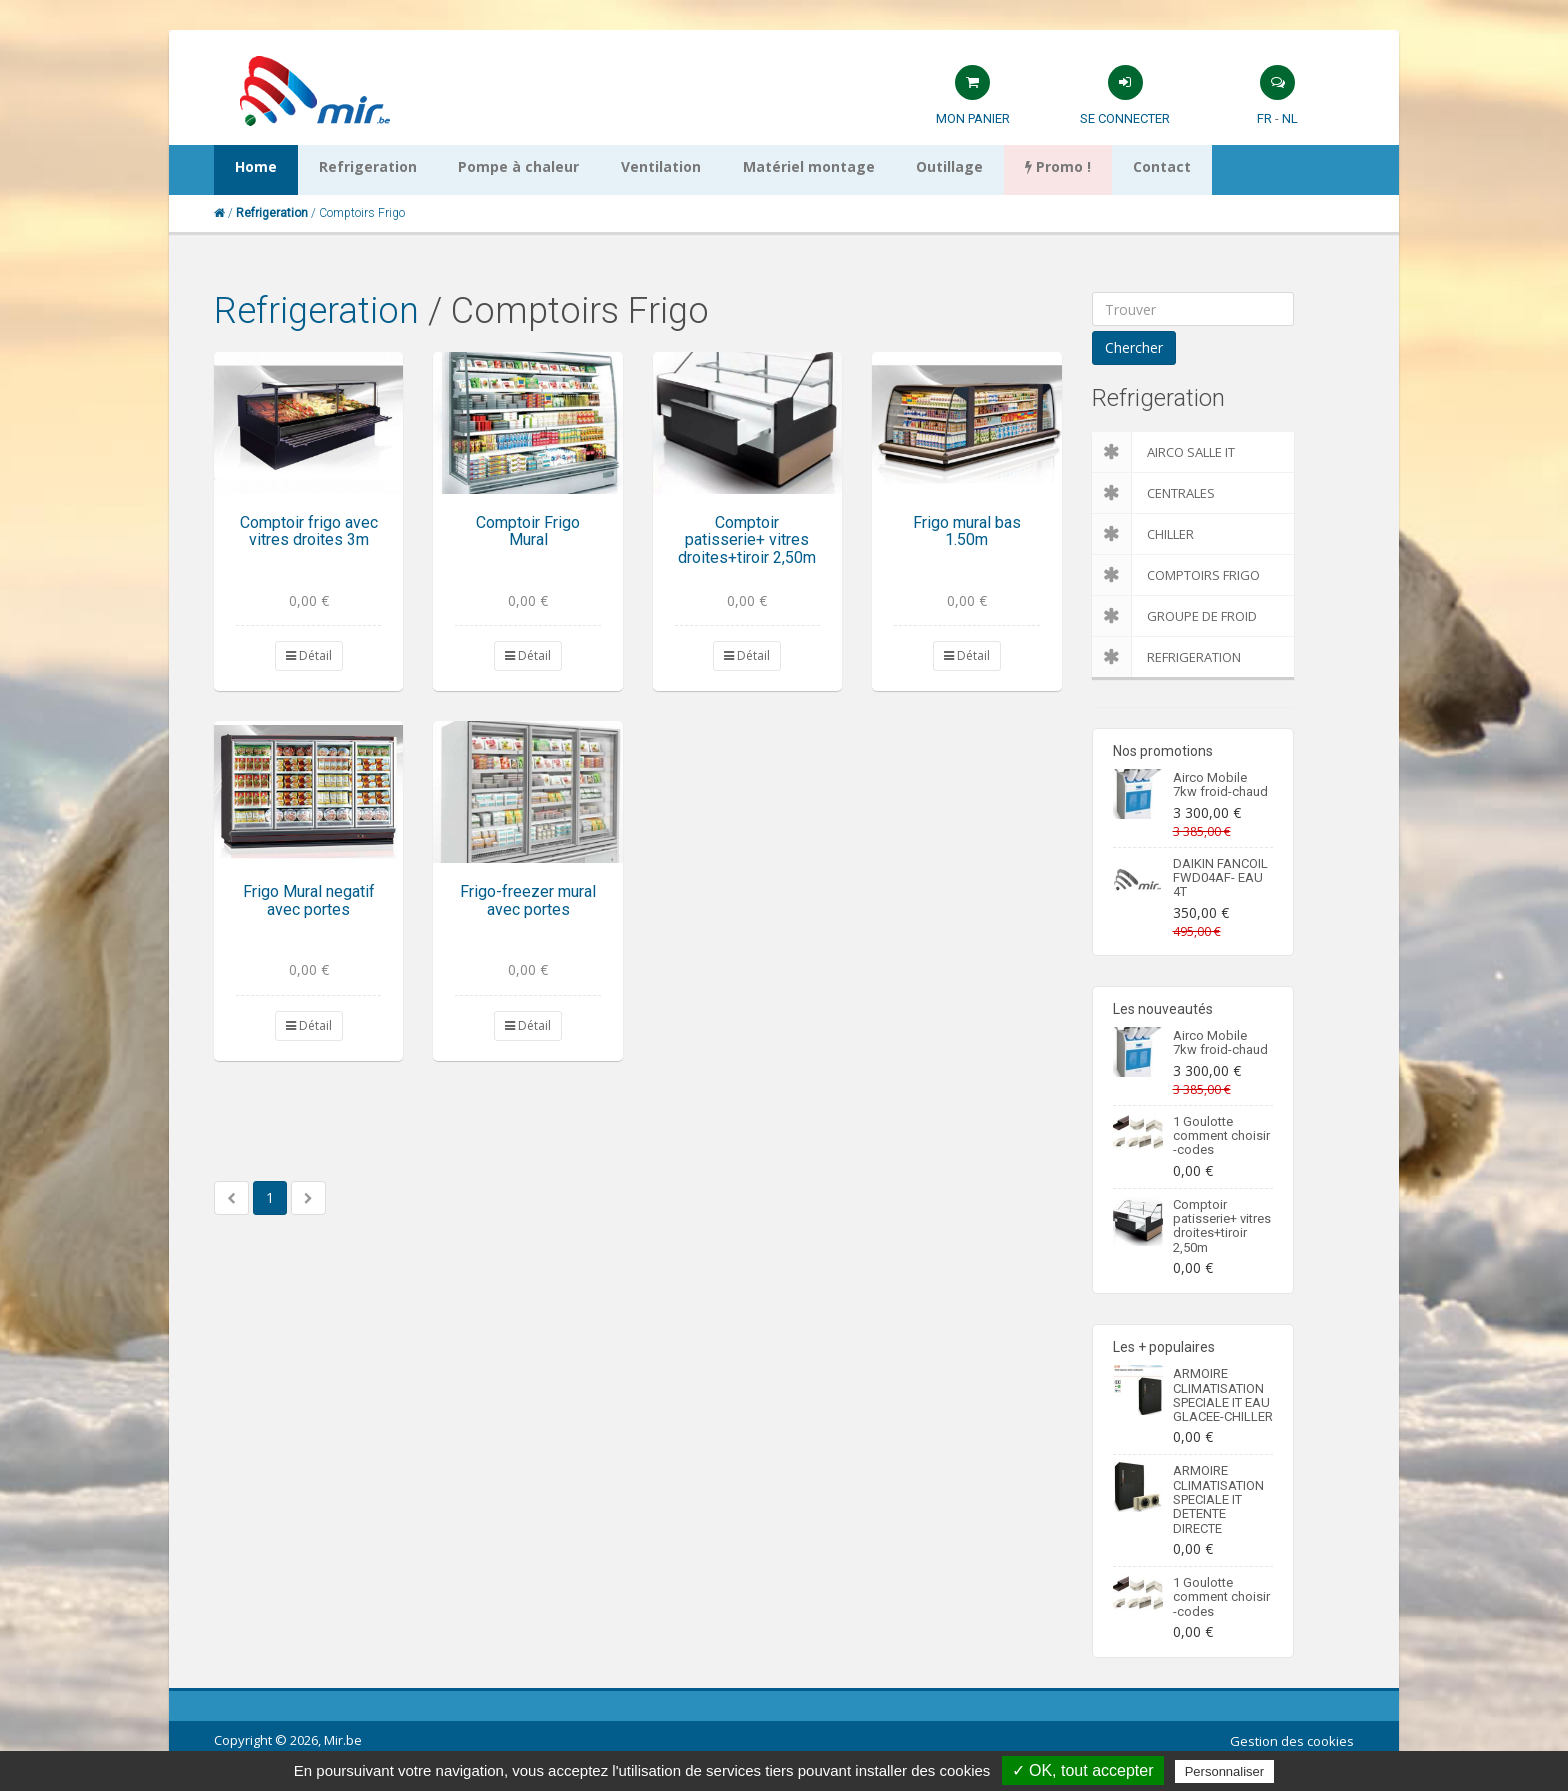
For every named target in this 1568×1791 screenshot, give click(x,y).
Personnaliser (1225, 1771)
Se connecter (1125, 118)
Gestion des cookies (1292, 1741)
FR (1264, 118)
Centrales (1153, 493)
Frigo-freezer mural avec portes (528, 900)
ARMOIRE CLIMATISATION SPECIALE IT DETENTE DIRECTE (1218, 1499)
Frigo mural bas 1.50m (967, 531)
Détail (309, 655)
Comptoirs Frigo (1176, 575)
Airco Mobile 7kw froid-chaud (1220, 784)
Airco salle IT (1163, 452)
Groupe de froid (1174, 616)
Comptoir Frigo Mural (528, 531)
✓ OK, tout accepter (1083, 1770)
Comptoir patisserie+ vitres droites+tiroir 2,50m (747, 540)
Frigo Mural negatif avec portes (309, 900)
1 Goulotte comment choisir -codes (1221, 1136)
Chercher (1134, 347)
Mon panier (973, 118)
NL (1290, 118)
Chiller (1143, 534)
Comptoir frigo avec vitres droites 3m (309, 531)
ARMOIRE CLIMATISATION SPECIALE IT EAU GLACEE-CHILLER (1223, 1395)
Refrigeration (316, 311)
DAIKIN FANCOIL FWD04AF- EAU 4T (1220, 878)
